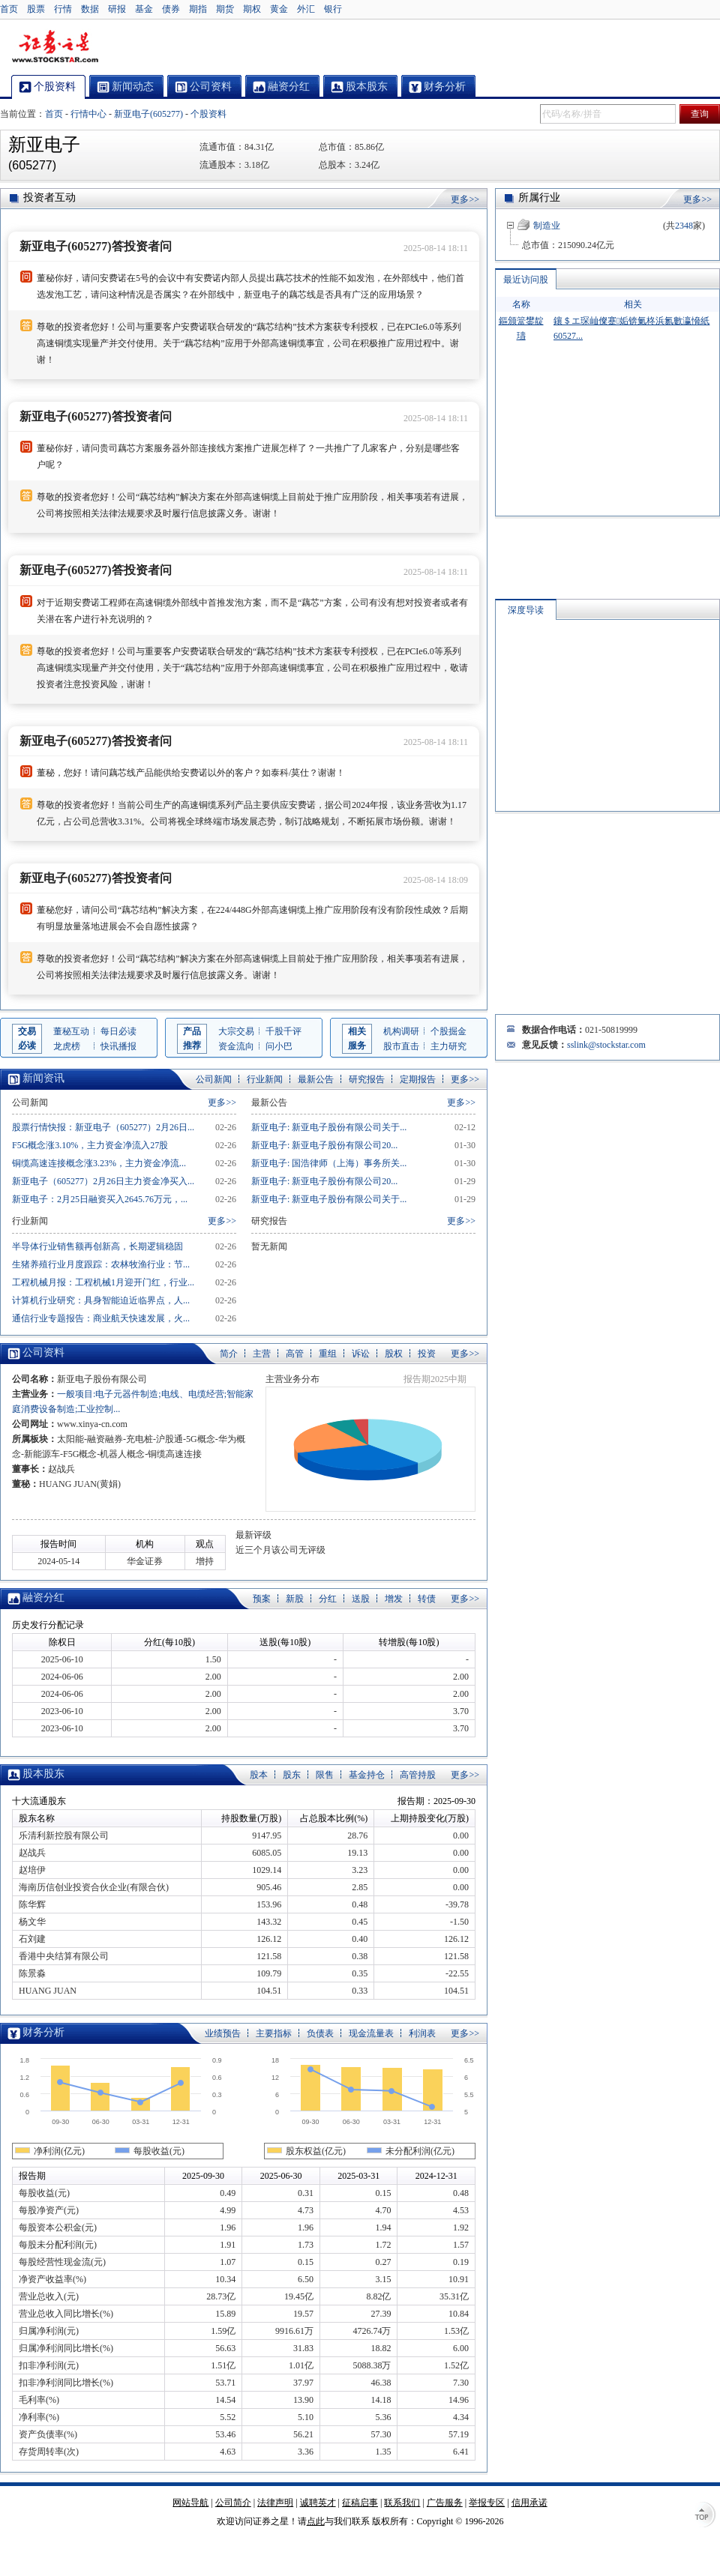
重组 (328, 1353)
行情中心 (88, 114)
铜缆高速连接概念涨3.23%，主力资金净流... (99, 1163)
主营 (262, 1353)
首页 (9, 9)
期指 (198, 9)
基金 (144, 9)
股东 (292, 1775)
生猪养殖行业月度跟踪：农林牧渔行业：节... (101, 1264)
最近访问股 (525, 279)
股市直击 (401, 1046)
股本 (259, 1775)
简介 (229, 1353)
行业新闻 (265, 1079)
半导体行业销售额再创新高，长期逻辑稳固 (97, 1246)
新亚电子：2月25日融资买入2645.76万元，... (100, 1199)
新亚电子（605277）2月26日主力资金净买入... (103, 1181)
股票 (36, 9)
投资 (427, 1353)
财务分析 (43, 2032)
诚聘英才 (318, 2502)
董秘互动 (71, 1031)
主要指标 (274, 2033)
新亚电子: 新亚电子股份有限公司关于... (328, 1127)
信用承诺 (530, 2502)
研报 (117, 9)
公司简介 (233, 2502)
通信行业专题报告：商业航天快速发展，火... (101, 1318)
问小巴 (279, 1046)
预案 (262, 1598)
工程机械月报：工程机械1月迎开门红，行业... (103, 1282)
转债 (427, 1598)
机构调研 (401, 1031)
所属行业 (539, 197)
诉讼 (361, 1353)
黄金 (279, 9)
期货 (225, 9)
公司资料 (43, 1352)
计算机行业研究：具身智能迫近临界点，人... (101, 1300)
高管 (295, 1353)
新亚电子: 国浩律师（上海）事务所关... (328, 1163)
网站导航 (190, 2502)
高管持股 (418, 1775)
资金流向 (236, 1046)
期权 (252, 9)
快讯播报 (118, 1046)
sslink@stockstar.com (606, 1045)
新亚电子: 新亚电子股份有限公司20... (324, 1145)
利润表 (422, 2033)
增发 (394, 1598)
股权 (394, 1353)
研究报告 (367, 1079)
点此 (316, 2521)
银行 (333, 9)
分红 (328, 1598)
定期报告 (418, 1079)
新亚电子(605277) (148, 114)
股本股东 (43, 1773)
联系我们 (402, 2502)
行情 (63, 9)
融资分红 (43, 1597)
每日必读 (118, 1031)
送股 (361, 1598)
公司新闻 (214, 1079)
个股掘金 (448, 1031)
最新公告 (316, 1079)
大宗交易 (236, 1031)
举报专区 (487, 2502)
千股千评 (284, 1031)
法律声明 (275, 2502)
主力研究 (448, 1046)
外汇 (306, 9)
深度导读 (526, 610)
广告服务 (445, 2502)
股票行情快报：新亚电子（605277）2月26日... (103, 1127)
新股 (295, 1598)
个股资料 (208, 114)
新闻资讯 (43, 1078)
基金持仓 (367, 1775)
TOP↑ (705, 2516)
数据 (90, 9)
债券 (171, 9)
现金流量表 (371, 2033)
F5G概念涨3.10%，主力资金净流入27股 (90, 1145)
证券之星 (54, 47)
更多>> (465, 199)
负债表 (320, 2033)
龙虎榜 (66, 1046)
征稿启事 (360, 2502)
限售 (325, 1775)
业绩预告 (223, 2033)
